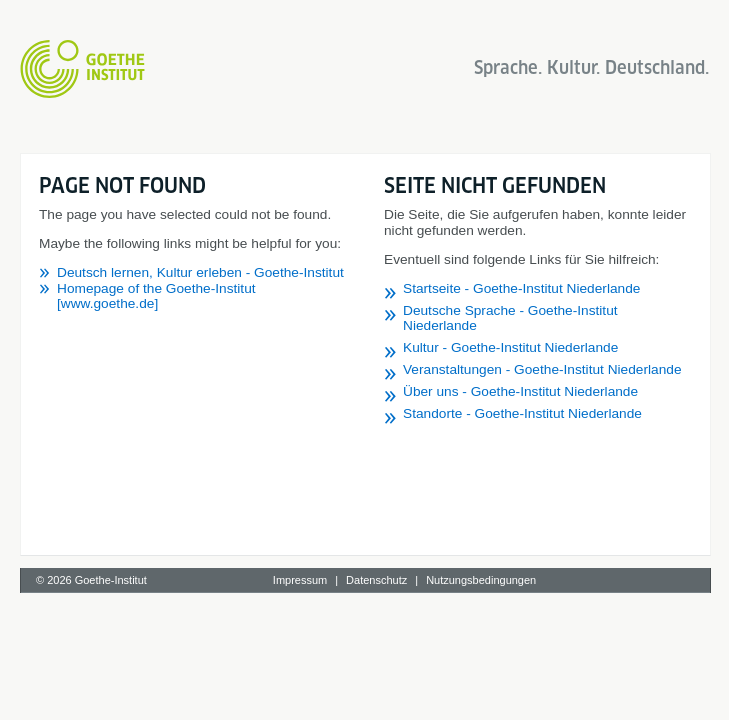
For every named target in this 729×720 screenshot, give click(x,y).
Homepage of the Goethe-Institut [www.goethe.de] (156, 296)
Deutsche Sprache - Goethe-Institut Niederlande (510, 318)
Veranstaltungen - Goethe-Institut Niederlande (542, 369)
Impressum (300, 580)
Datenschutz (376, 580)
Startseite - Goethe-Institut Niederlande (521, 288)
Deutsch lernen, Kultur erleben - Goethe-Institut (200, 272)
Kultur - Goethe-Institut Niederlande (510, 347)
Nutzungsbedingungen (481, 580)
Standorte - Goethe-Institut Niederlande (522, 413)
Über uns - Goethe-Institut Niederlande (520, 391)
